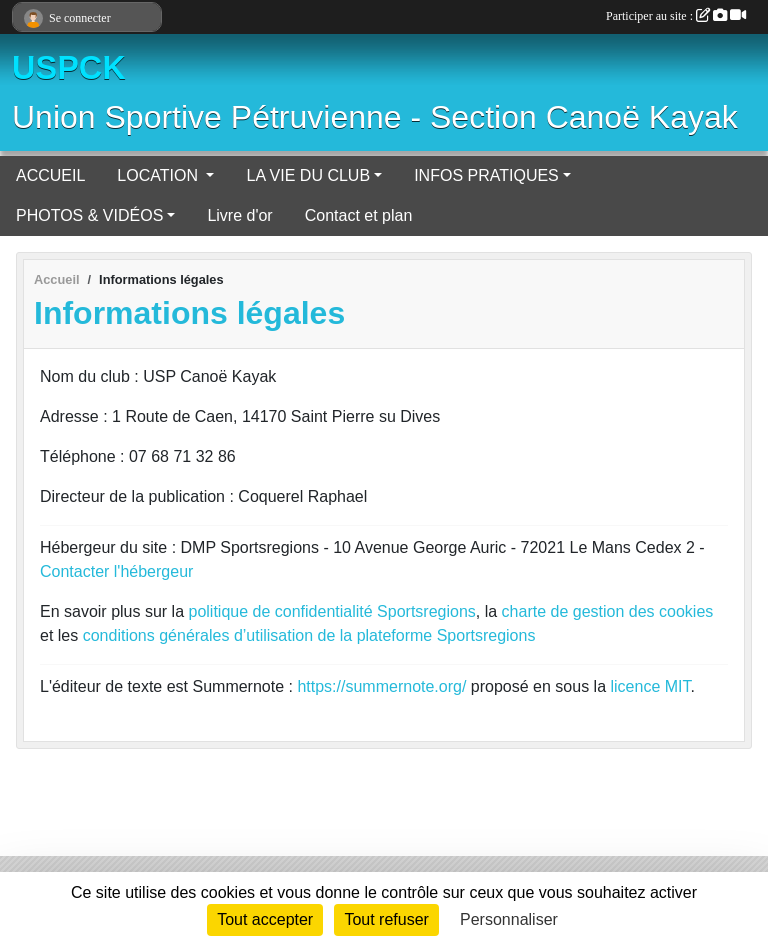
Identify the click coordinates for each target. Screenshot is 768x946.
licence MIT (650, 686)
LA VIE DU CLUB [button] (308, 175)
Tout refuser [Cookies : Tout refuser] (386, 919)
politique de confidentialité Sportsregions (332, 611)
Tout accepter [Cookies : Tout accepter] (265, 919)
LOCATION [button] (159, 175)
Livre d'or (239, 215)
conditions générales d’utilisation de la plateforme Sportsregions (309, 635)
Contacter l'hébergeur (116, 571)
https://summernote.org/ (381, 686)
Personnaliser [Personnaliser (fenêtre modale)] (509, 919)
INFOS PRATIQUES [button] (486, 175)
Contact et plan (359, 215)
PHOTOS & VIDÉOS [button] (89, 215)
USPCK (69, 68)
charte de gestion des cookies (608, 611)
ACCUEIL (50, 175)
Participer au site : (676, 16)
